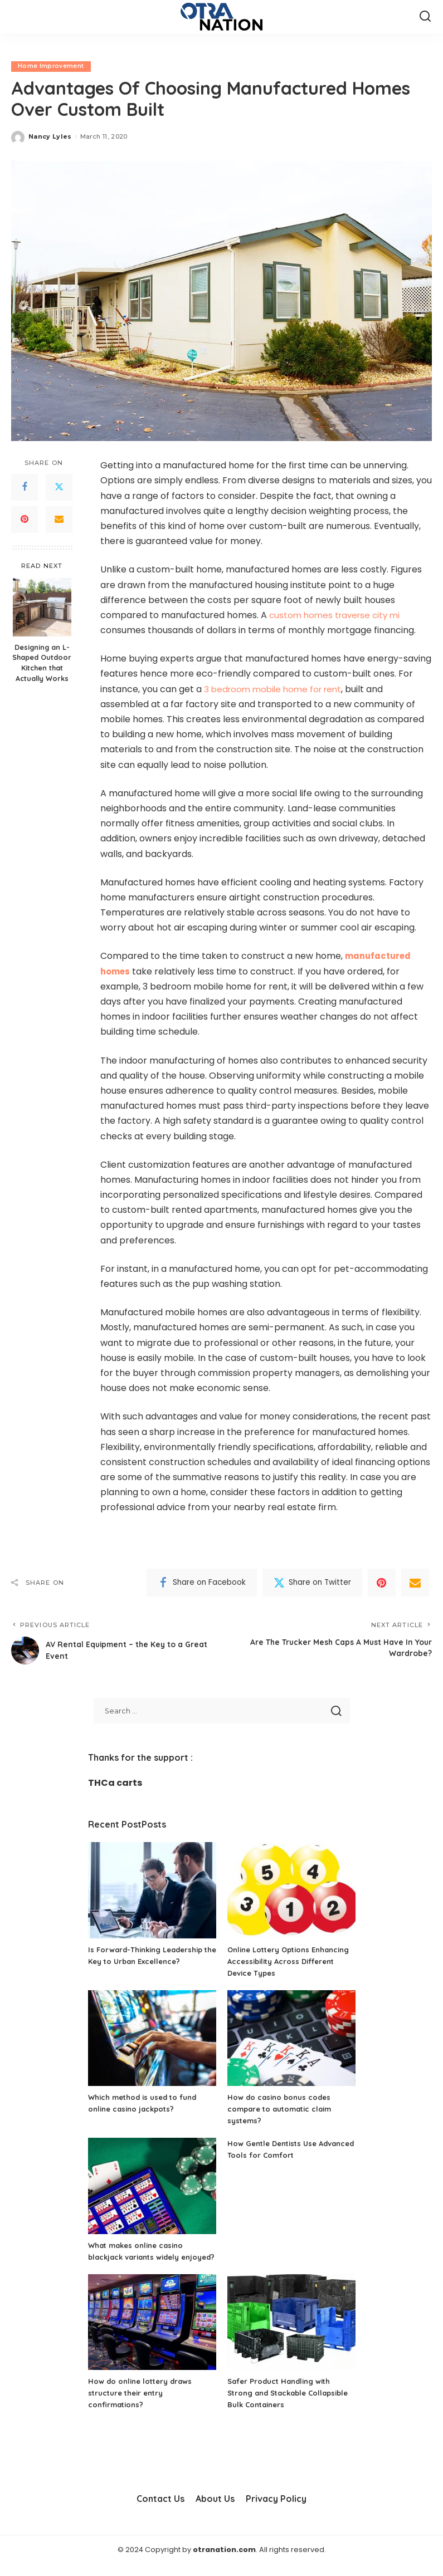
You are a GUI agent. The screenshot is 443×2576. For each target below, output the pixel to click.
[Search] (425, 16)
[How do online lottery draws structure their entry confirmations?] (152, 2334)
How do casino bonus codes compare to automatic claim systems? (284, 2109)
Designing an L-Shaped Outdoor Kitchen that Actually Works (41, 663)
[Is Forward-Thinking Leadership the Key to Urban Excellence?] (152, 1891)
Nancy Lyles (50, 136)
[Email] (59, 519)
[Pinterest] (24, 519)
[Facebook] (24, 487)
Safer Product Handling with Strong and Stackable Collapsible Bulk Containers (283, 2405)
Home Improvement (51, 66)
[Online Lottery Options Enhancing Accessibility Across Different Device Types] (291, 1891)
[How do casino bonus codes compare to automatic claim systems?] (291, 2038)
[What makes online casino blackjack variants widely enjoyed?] (152, 2186)
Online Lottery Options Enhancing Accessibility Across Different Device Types (287, 1961)
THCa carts (115, 1782)
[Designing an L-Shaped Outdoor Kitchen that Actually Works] (42, 607)
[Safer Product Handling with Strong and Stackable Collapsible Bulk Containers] (291, 2334)
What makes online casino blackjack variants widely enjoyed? (140, 2257)
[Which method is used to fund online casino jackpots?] (152, 2038)
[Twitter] (59, 487)
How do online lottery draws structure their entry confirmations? (143, 2405)
